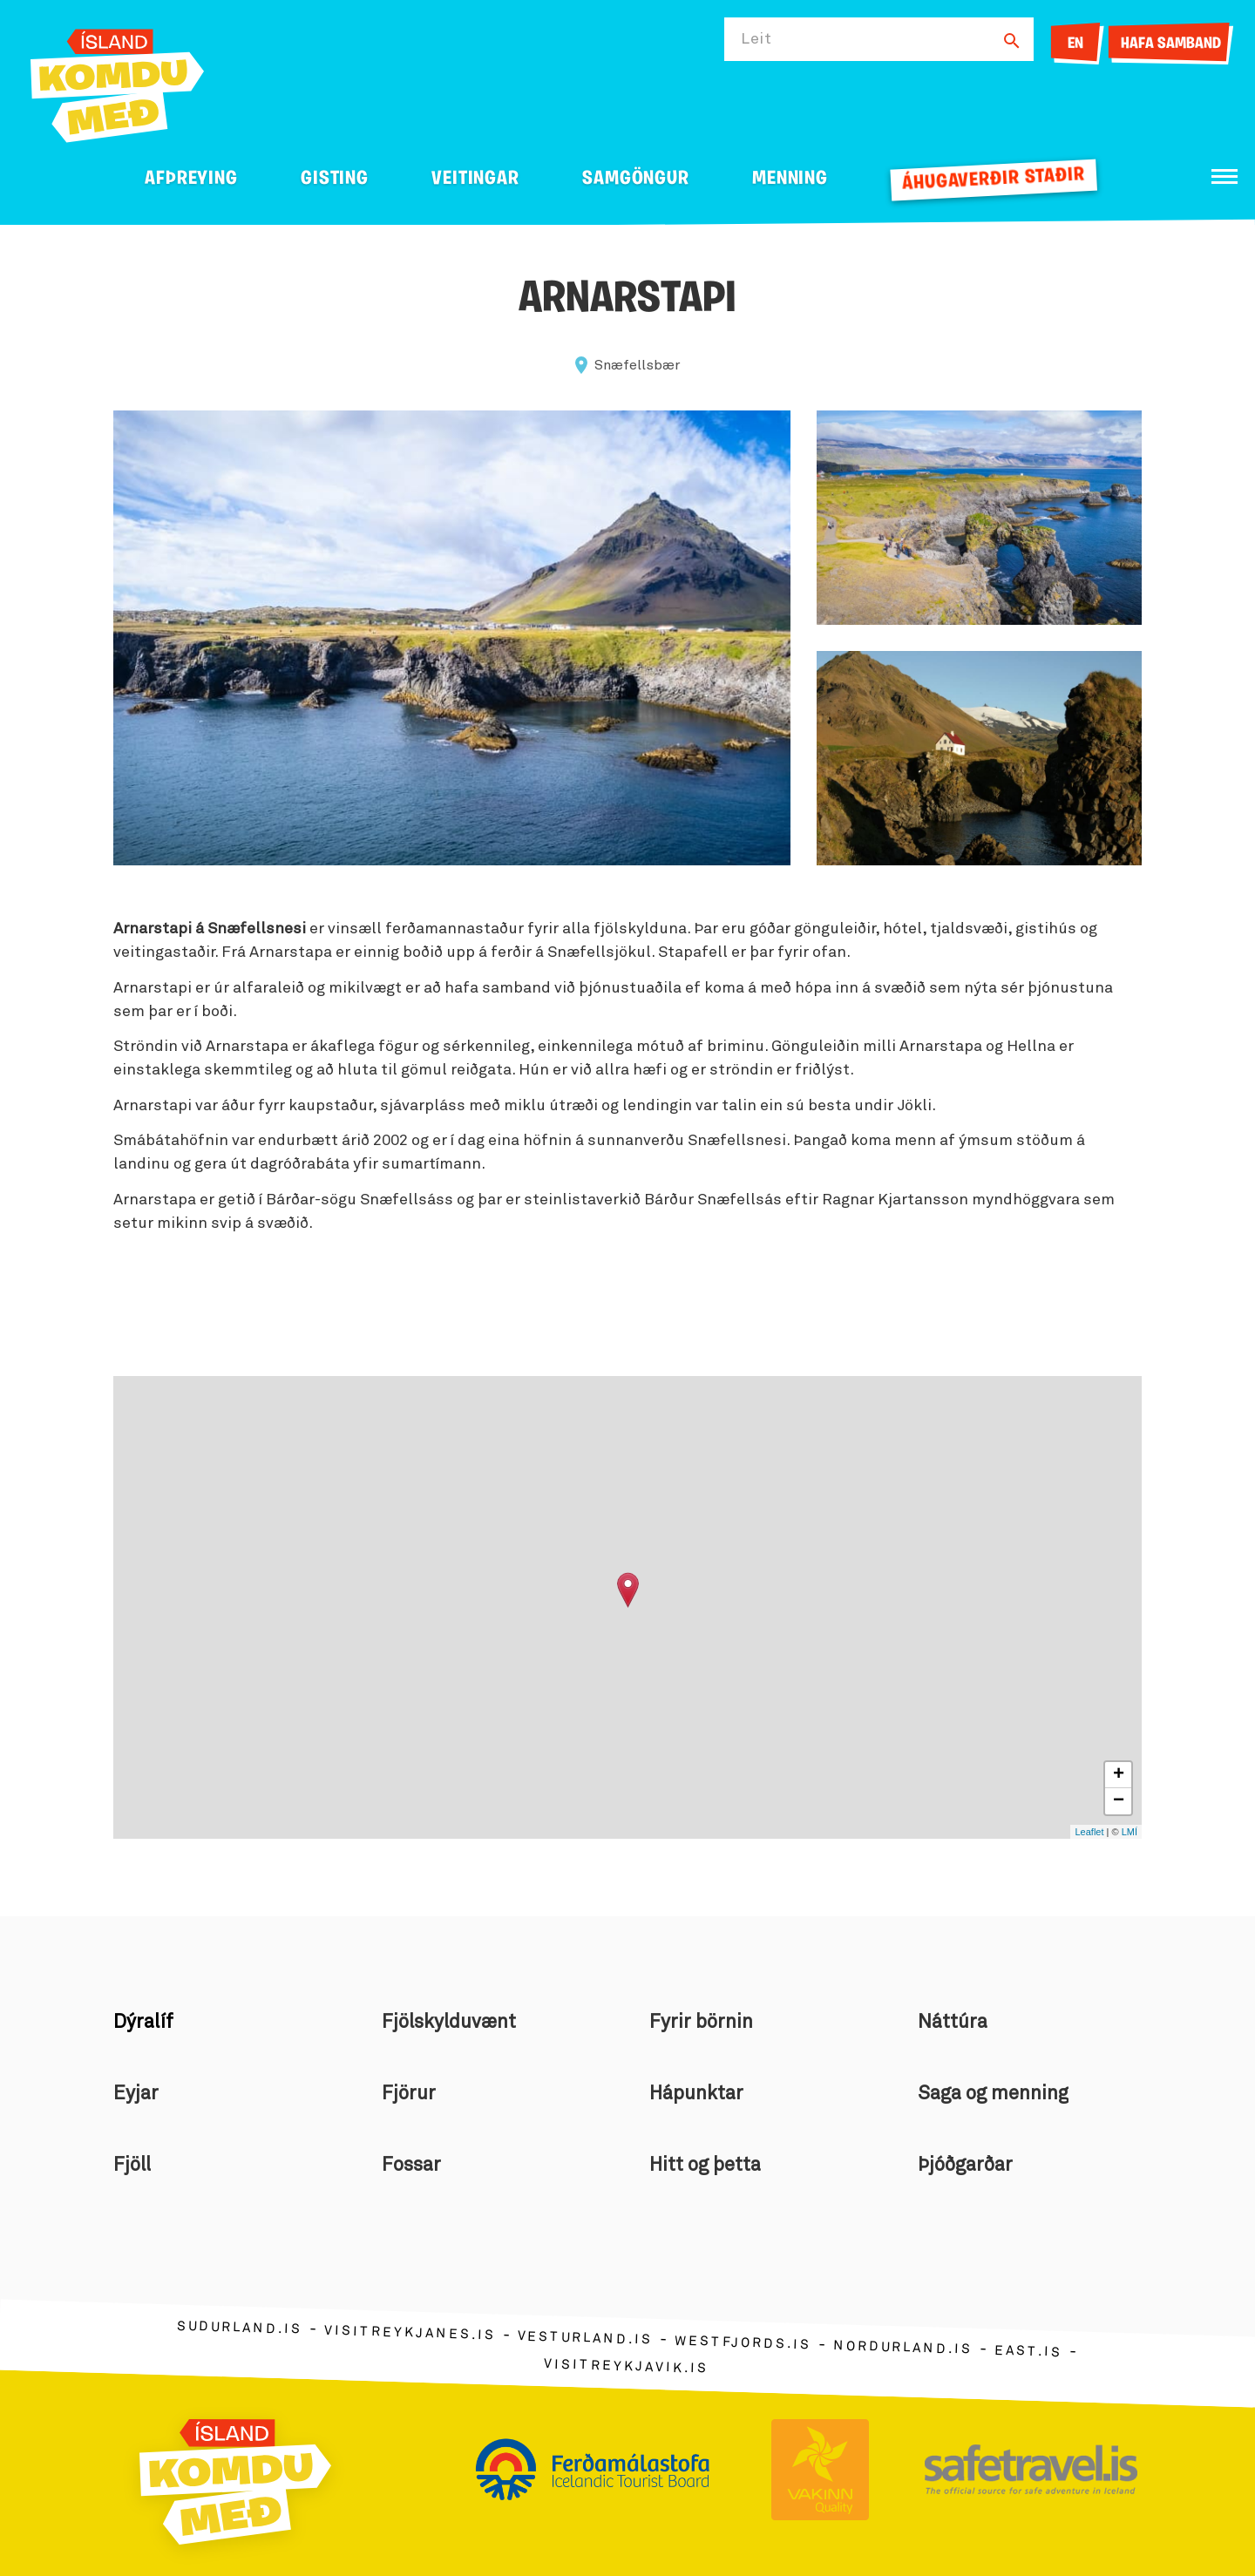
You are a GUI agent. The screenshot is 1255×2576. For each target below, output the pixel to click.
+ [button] (1118, 1775)
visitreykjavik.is (626, 2365)
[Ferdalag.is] (117, 82)
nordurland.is (903, 2347)
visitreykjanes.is (410, 2332)
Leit (756, 39)
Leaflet (1089, 1832)
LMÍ (1129, 1832)
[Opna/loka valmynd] (1224, 176)
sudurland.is (239, 2327)
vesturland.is (585, 2338)
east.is (1028, 2350)
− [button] (1118, 1801)
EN (1075, 44)
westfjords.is (743, 2342)
